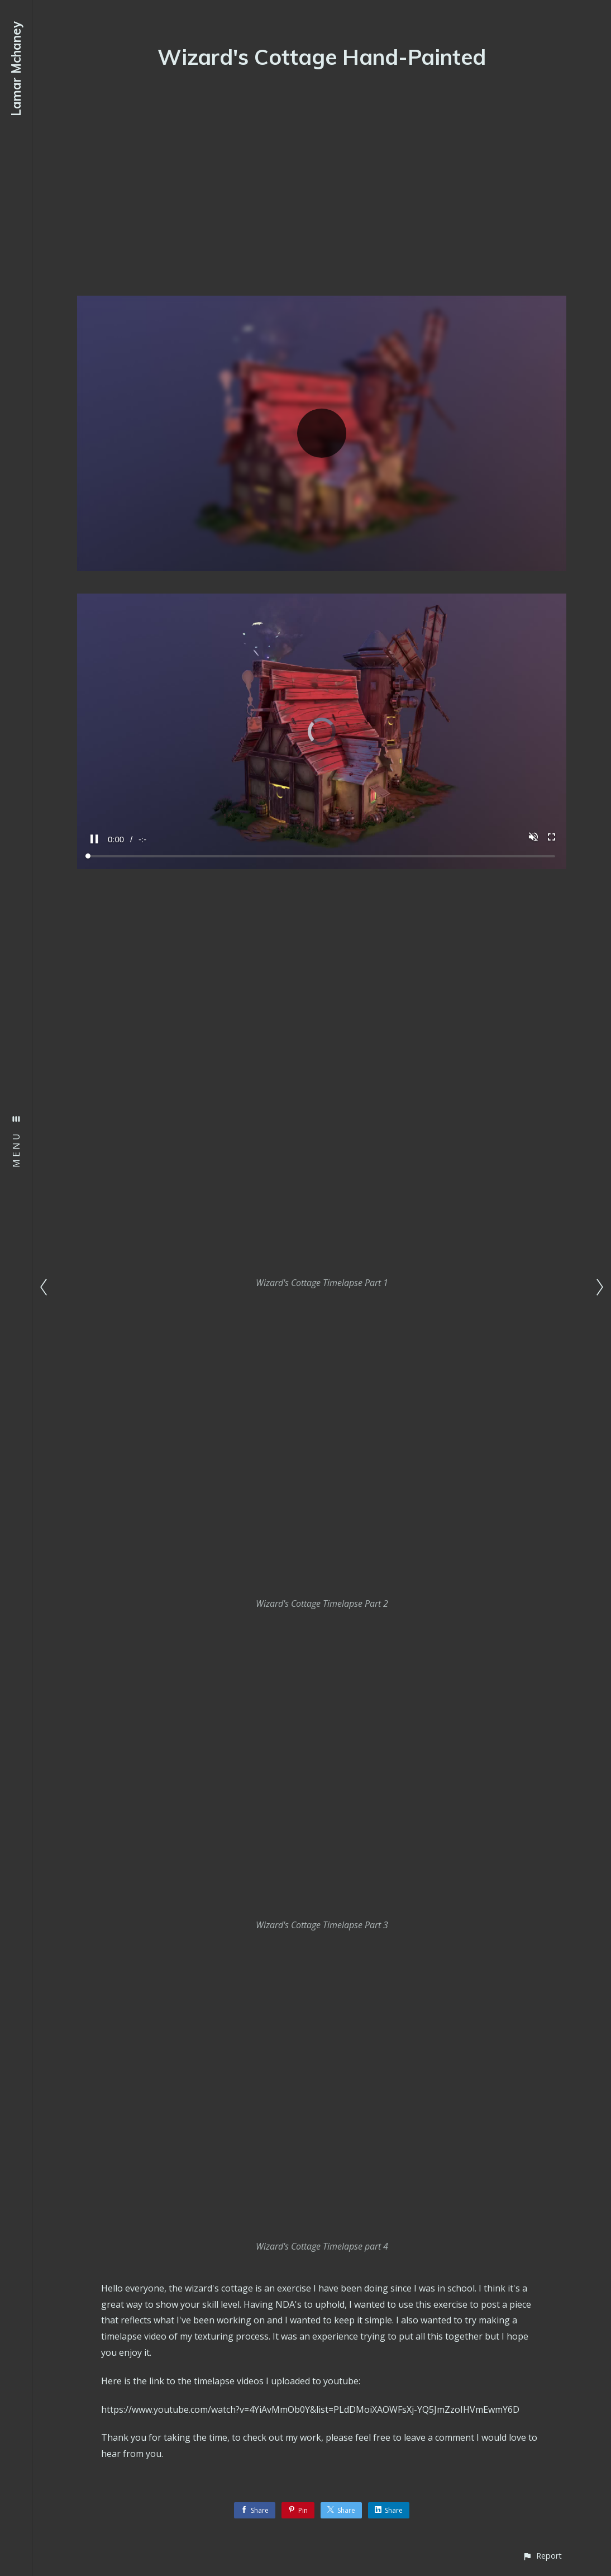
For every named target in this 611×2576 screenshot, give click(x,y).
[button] (542, 2555)
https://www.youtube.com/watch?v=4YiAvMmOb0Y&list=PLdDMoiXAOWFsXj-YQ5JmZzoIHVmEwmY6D (310, 2409)
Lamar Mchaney (16, 68)
